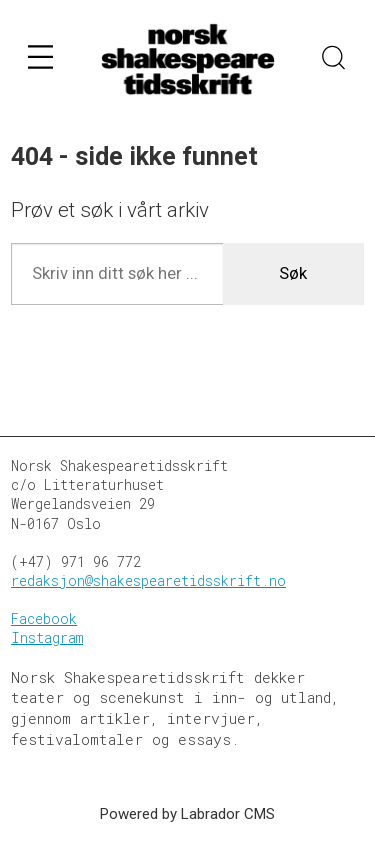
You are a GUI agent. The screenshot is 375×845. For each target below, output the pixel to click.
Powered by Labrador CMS (187, 814)
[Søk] (334, 60)
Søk (293, 273)
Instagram (47, 638)
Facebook (44, 619)
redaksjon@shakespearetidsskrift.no (148, 581)
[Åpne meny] (40, 60)
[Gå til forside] (188, 59)
